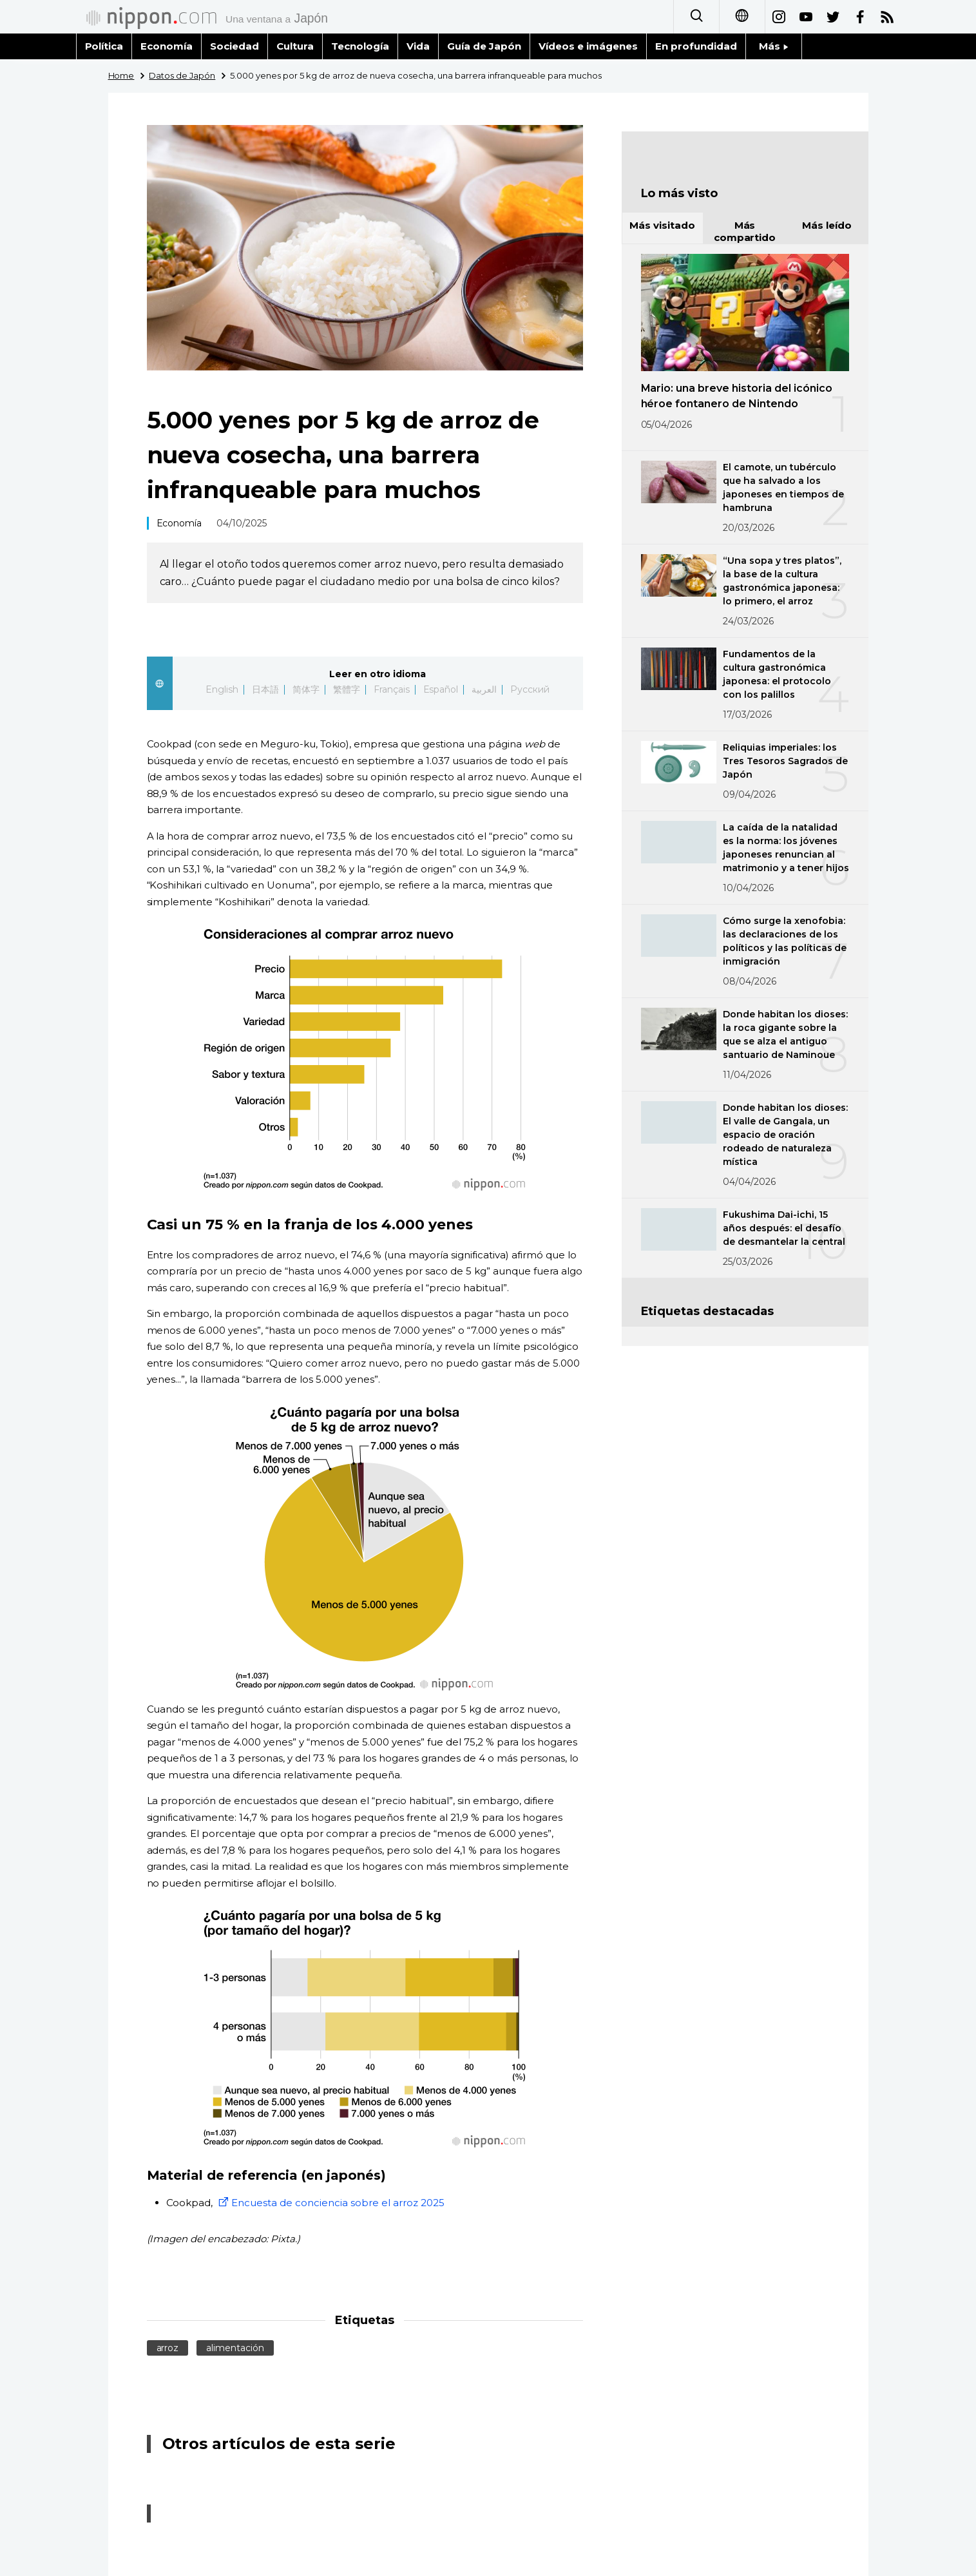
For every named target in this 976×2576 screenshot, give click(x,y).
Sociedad (234, 46)
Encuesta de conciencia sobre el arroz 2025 (330, 2202)
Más (774, 46)
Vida (418, 46)
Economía (166, 46)
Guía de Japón (484, 46)
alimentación (235, 2348)
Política (104, 46)
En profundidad (696, 46)
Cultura (295, 46)
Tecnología (360, 46)
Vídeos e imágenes (588, 46)
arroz (168, 2348)
